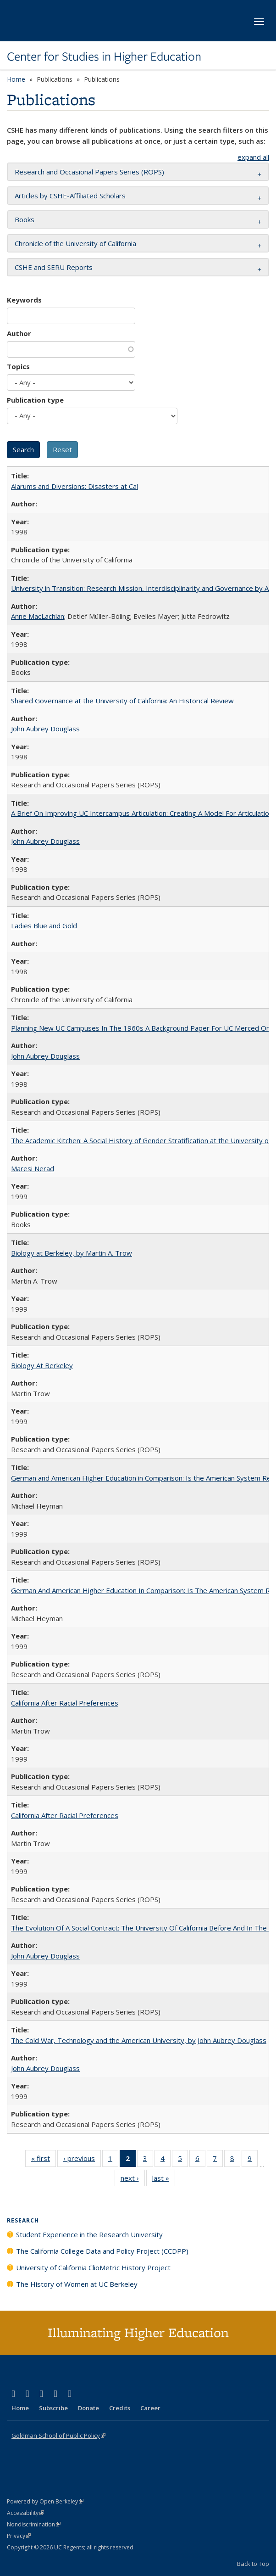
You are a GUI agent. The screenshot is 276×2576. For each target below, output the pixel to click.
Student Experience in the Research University (89, 2234)
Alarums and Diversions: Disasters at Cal (74, 486)
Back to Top (253, 2563)
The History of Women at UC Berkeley (77, 2284)
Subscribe (53, 2408)
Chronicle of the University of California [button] (75, 243)
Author (19, 333)
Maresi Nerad (32, 1168)
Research (23, 2220)
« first (43, 2160)
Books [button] (24, 219)
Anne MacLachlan (37, 616)
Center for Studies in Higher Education (104, 56)
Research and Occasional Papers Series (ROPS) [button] (89, 171)
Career (150, 2408)
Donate (88, 2408)
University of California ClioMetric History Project (93, 2267)
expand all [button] (253, 157)
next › (133, 2180)
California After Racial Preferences (64, 1702)
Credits (119, 2408)
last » (163, 2180)
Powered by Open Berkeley (45, 2501)
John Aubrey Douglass (45, 728)
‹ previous (82, 2160)
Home (16, 79)
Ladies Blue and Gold (44, 925)
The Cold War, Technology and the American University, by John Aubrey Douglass (138, 2040)
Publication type (35, 399)
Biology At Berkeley (42, 1365)
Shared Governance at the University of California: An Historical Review (122, 700)
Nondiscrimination (34, 2524)
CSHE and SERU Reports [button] (54, 267)
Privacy (19, 2536)
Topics (18, 366)
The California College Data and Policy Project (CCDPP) (102, 2251)
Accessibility (25, 2513)
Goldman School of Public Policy (58, 2435)
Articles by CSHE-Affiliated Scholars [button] (70, 195)
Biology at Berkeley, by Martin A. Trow (71, 1252)
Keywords (24, 299)
